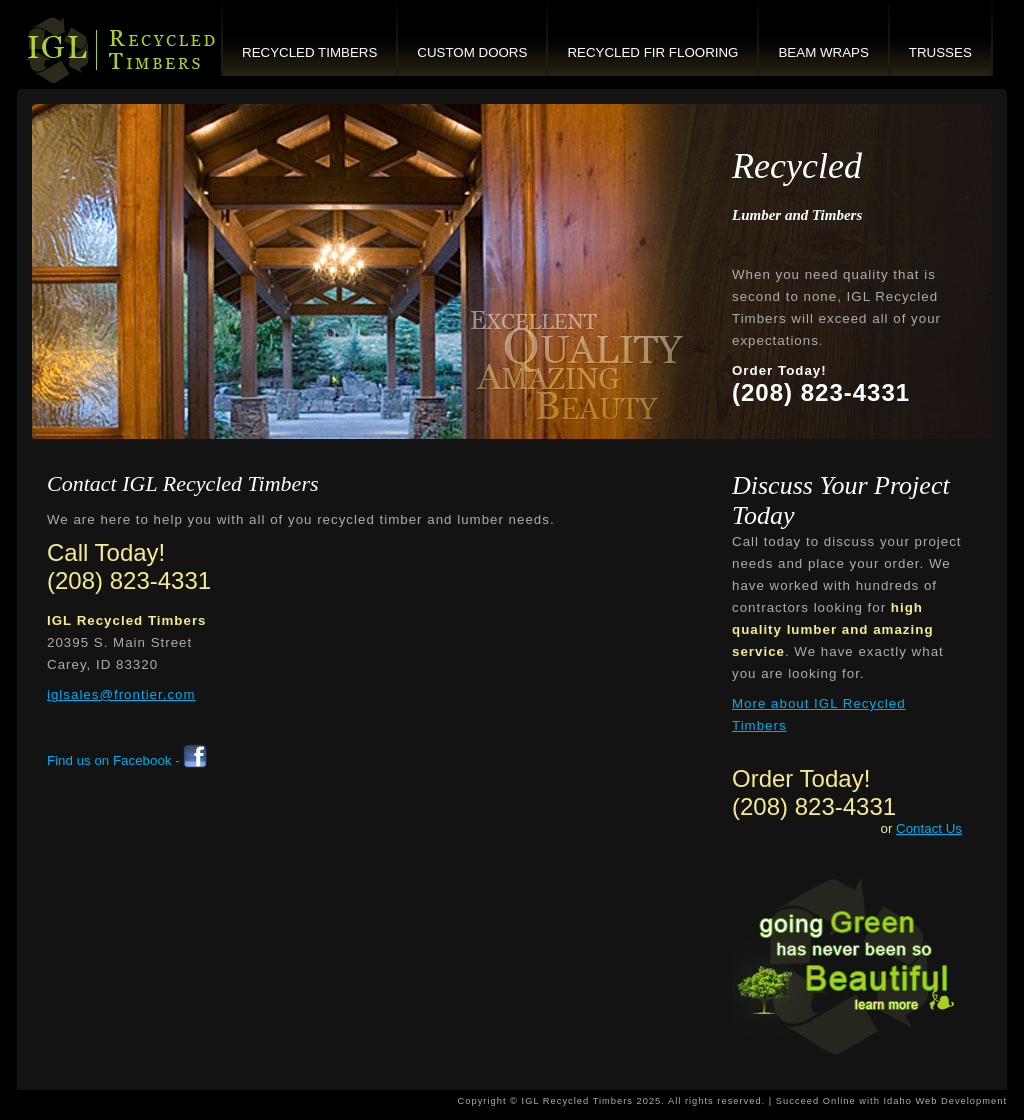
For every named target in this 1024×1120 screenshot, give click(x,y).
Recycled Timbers (309, 52)
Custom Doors (472, 52)
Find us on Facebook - (127, 760)
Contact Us (929, 828)
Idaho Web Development (945, 1101)
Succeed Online (816, 1101)
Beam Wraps (823, 52)
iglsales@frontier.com (121, 694)
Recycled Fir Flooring (652, 52)
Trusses (940, 52)
